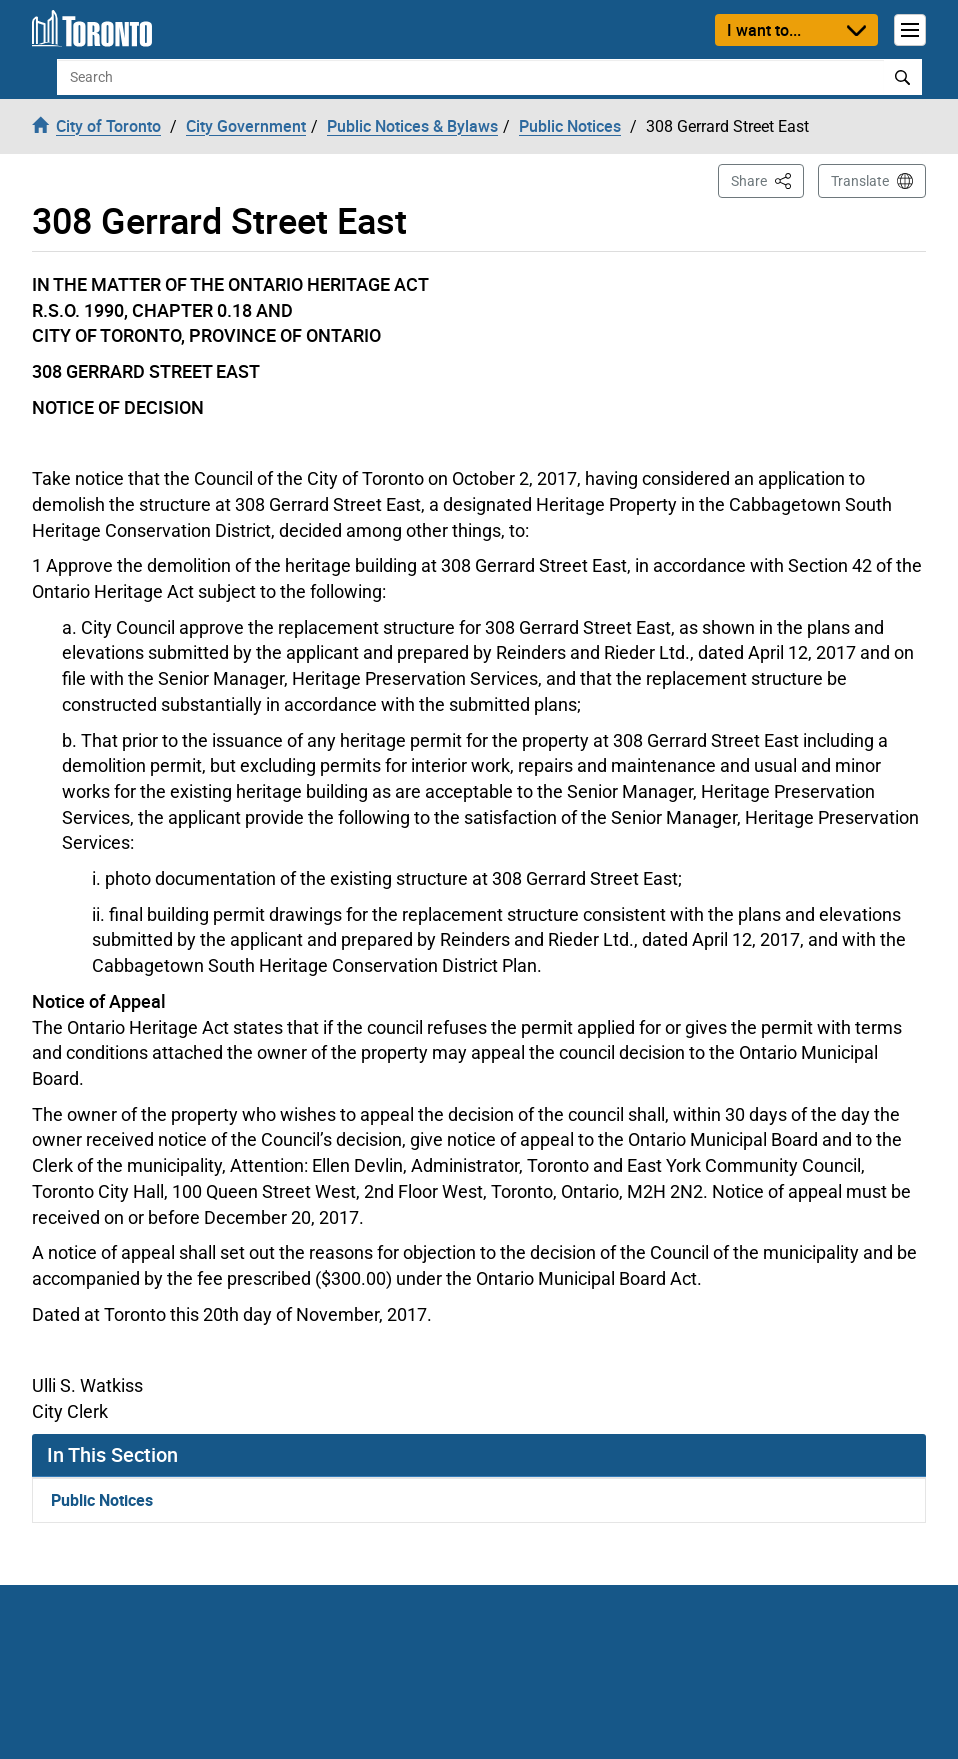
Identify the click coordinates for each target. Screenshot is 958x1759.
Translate (860, 181)
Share (767, 179)
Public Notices (102, 1500)
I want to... (764, 30)
